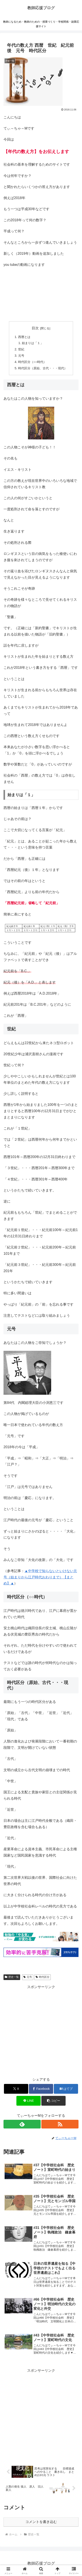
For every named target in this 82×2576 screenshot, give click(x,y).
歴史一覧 (12, 1977)
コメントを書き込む (41, 2522)
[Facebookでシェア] (41, 2089)
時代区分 (42, 1977)
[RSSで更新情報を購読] (60, 2124)
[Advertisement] (41, 2031)
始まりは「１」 (32, 343)
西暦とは (24, 337)
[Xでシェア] (16, 2089)
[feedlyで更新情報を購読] (22, 2124)
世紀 (21, 349)
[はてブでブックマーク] (66, 2089)
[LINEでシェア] (28, 2101)
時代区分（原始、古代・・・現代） (42, 368)
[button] (53, 2101)
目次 (35, 328)
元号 (21, 355)
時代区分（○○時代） (32, 362)
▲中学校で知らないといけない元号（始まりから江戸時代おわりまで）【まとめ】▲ (40, 1577)
